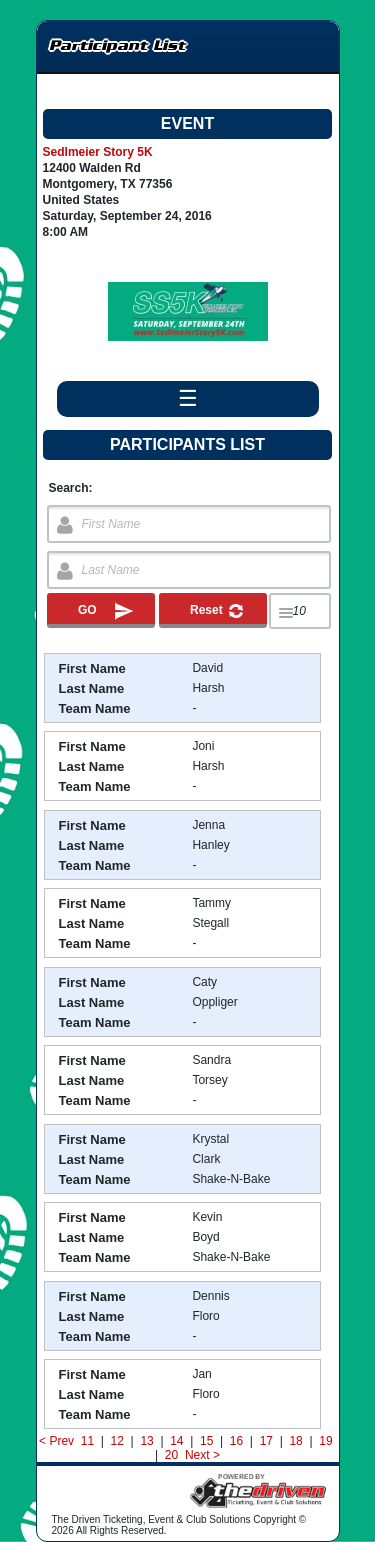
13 (147, 1441)
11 (87, 1441)
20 (172, 1455)
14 (177, 1441)
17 (266, 1441)
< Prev (56, 1441)
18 (296, 1441)
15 (207, 1441)
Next (197, 1455)
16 (236, 1441)
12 (117, 1441)
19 (326, 1441)
